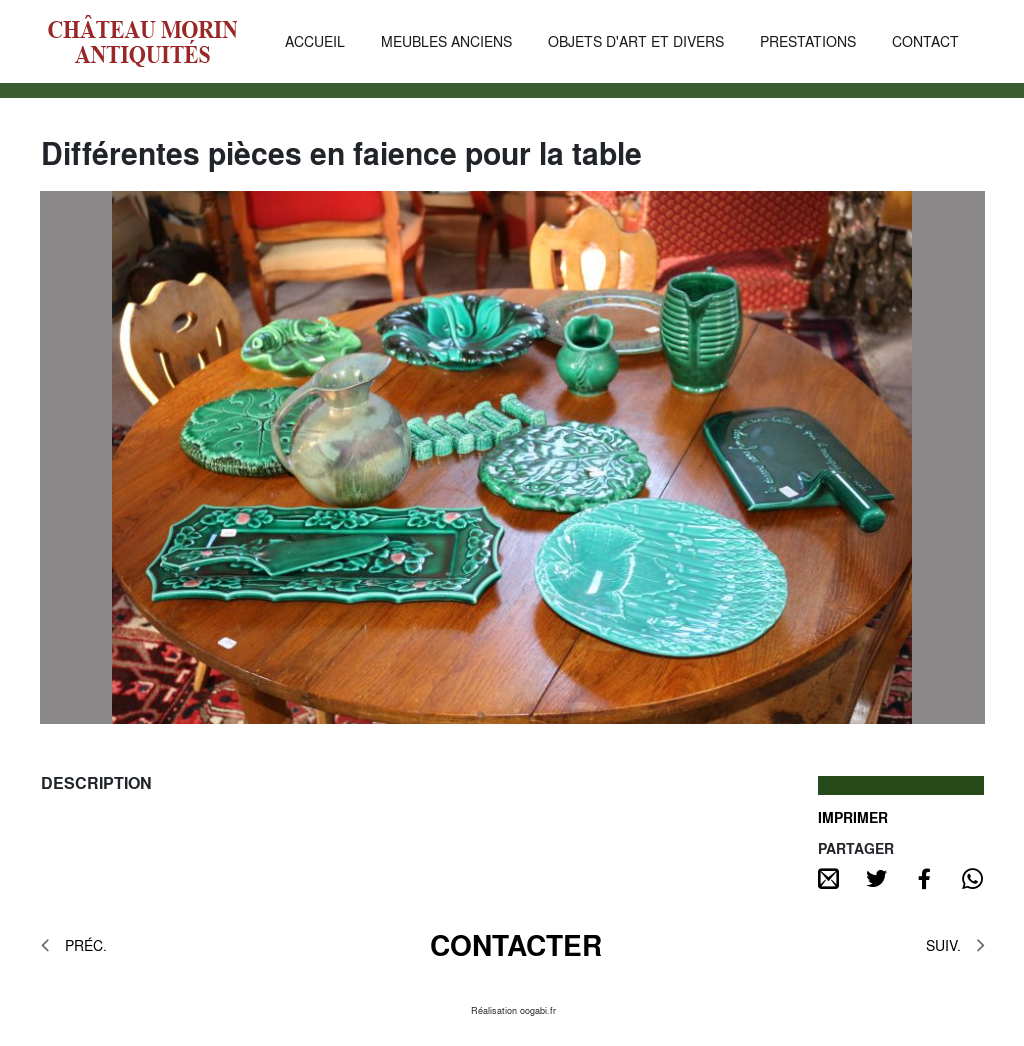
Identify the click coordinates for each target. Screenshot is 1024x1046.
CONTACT (925, 41)
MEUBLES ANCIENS (446, 41)
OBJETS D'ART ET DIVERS (636, 41)
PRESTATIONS (808, 41)
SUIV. (955, 945)
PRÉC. (74, 945)
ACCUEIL (315, 41)
